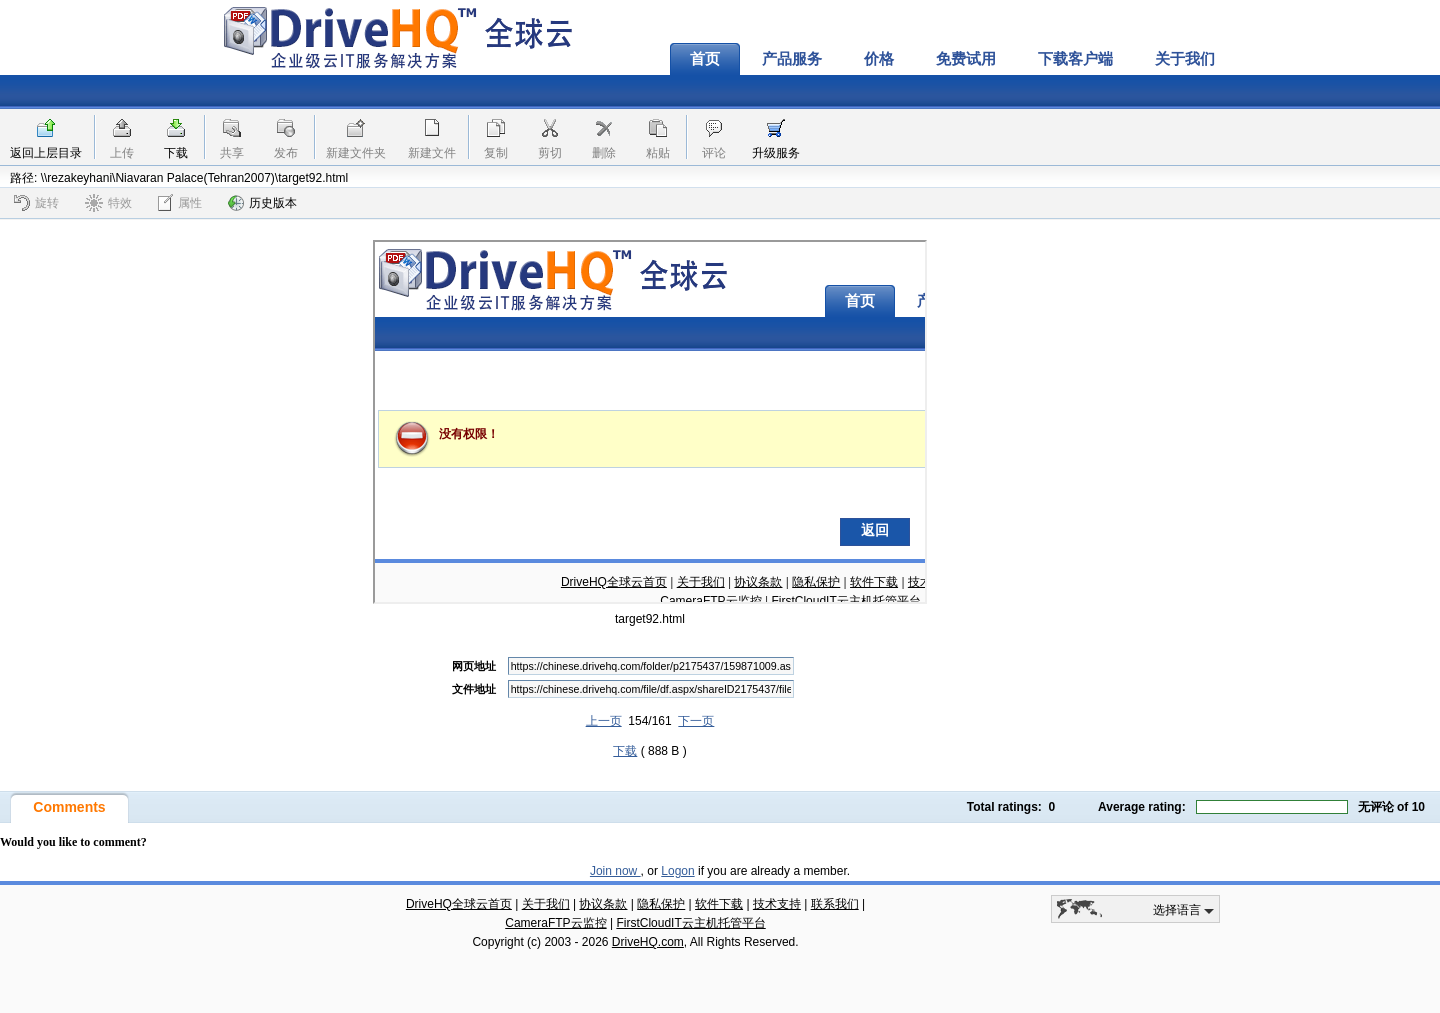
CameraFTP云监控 (555, 923)
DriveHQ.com (648, 942)
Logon (677, 871)
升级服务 (776, 153)
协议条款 (603, 904)
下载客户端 (1075, 59)
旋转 (36, 203)
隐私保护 (661, 904)
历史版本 (262, 203)
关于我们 (1185, 59)
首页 (705, 59)
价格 (879, 59)
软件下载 (719, 904)
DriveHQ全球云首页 (459, 904)
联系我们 (835, 904)
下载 (176, 153)
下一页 (696, 721)
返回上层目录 (46, 153)
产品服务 (792, 59)
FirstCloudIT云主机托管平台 (690, 923)
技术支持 (777, 904)
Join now (615, 871)
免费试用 (966, 59)
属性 (180, 202)
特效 (108, 203)
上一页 (604, 721)
